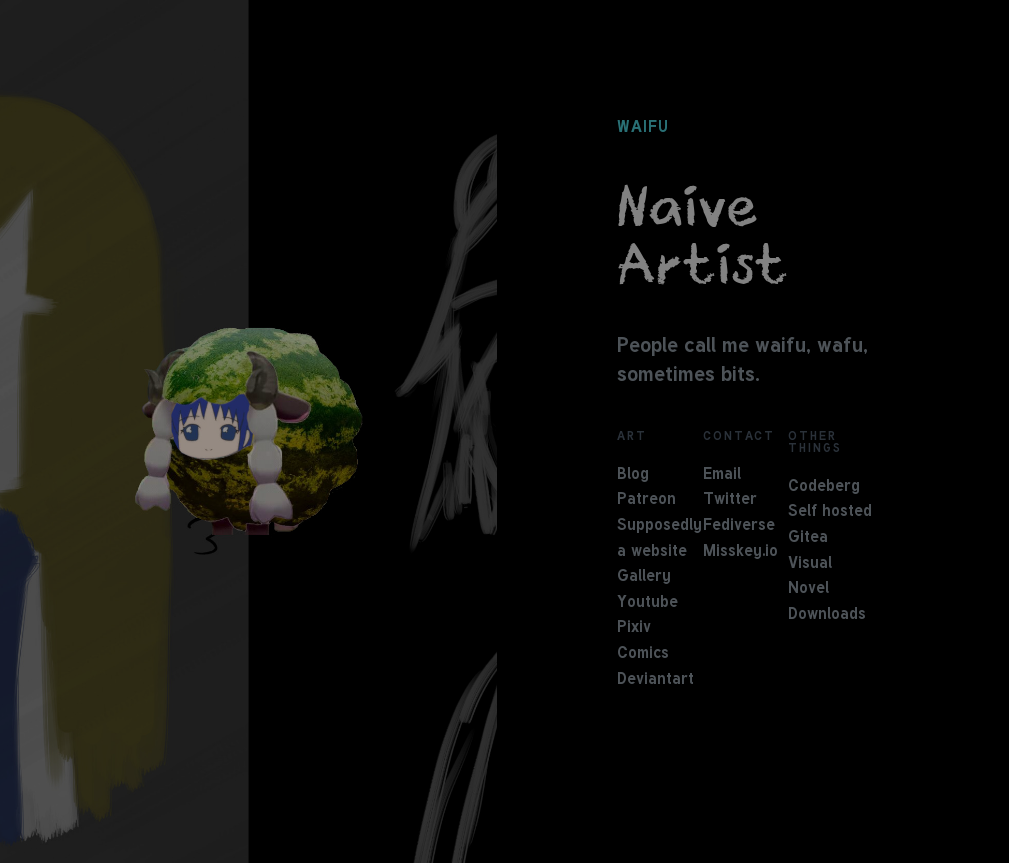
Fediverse (739, 526)
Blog (633, 475)
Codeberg (824, 487)
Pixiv (634, 628)
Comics (643, 654)
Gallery (644, 577)
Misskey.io (740, 552)
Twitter (730, 500)
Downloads (827, 615)
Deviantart (655, 680)
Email (722, 475)
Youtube (647, 603)
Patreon (646, 500)
